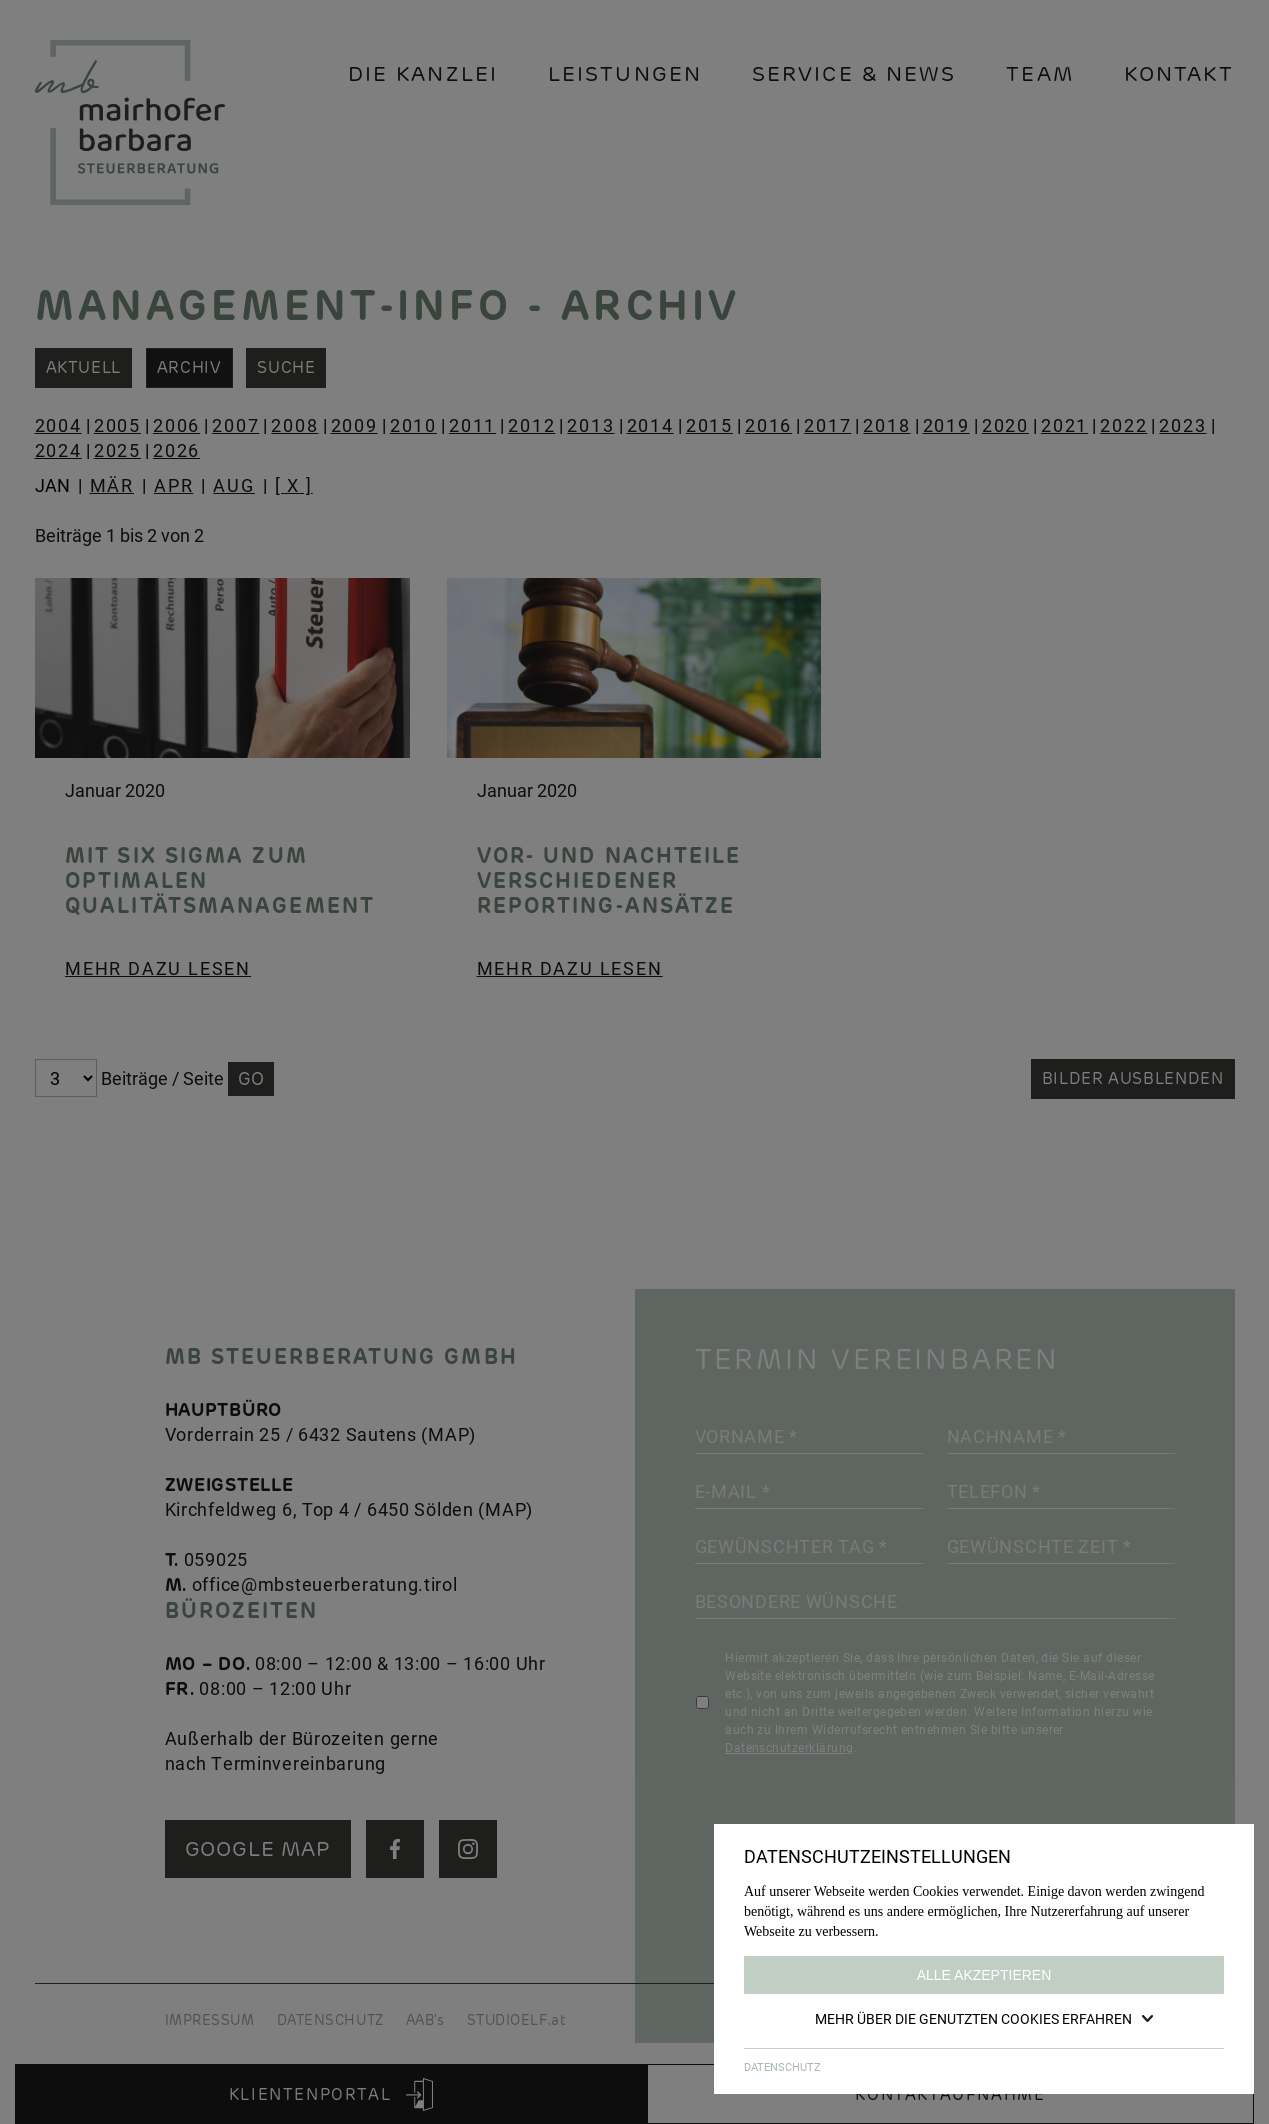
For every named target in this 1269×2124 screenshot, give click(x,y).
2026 (176, 450)
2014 (650, 425)
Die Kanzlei (423, 73)
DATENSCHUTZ (330, 2020)
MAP (448, 1434)
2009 (354, 425)
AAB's (425, 2020)
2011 (472, 425)
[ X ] (294, 485)
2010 (413, 425)
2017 (827, 425)
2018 (886, 425)
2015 (709, 425)
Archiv (189, 367)
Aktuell (83, 367)
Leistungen (625, 73)
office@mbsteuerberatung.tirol (325, 1584)
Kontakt (1179, 73)
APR (173, 485)
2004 (58, 425)
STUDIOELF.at (517, 2020)
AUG (233, 485)
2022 (1123, 425)
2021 (1064, 425)
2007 (235, 425)
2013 (590, 425)
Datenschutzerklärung (789, 1747)
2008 (294, 425)
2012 (531, 425)
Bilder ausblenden (1133, 1078)
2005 (117, 425)
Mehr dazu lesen (158, 968)
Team (1039, 73)
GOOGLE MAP (258, 1848)
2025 (117, 450)
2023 (1182, 425)
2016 (768, 425)
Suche (287, 367)
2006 (176, 425)
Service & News (854, 73)
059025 (216, 1559)
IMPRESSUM (210, 2020)
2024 (58, 450)
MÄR (112, 485)
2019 (946, 425)
